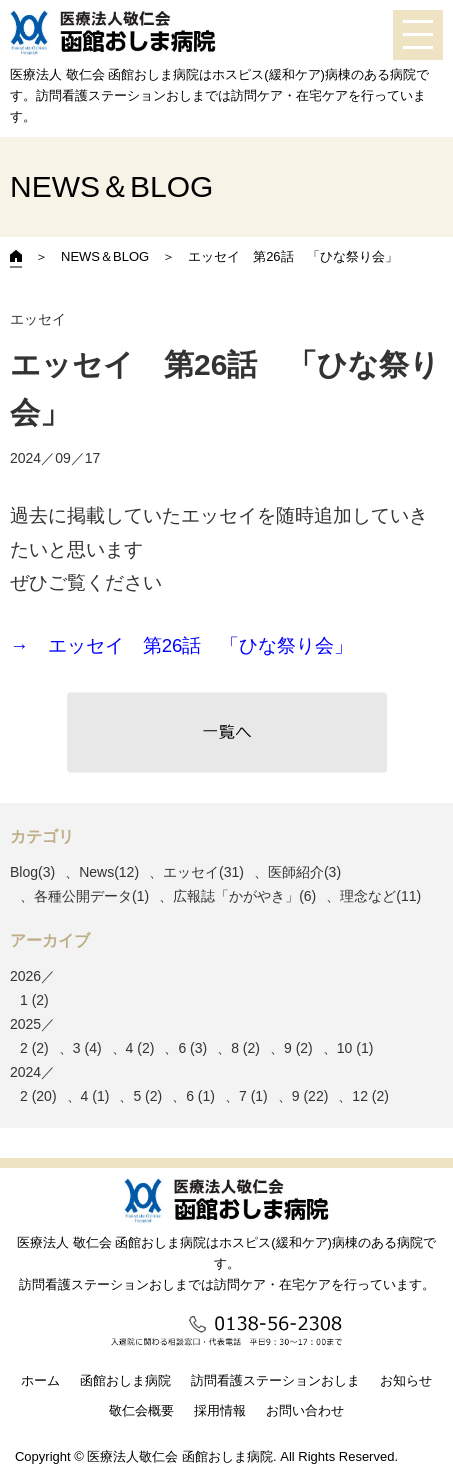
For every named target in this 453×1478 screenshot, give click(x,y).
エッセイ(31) (203, 872)
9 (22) (310, 1096)
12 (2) (370, 1096)
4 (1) (95, 1096)
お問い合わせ (305, 1410)
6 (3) (192, 1048)
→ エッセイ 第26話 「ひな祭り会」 (181, 645)
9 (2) (298, 1048)
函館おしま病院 (125, 1380)
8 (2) (245, 1048)
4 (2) (140, 1048)
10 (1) (355, 1048)
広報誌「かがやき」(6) (244, 896)
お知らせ (406, 1380)
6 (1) (200, 1096)
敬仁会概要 (141, 1410)
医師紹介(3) (304, 872)
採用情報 (220, 1410)
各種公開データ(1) (91, 896)
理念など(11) (380, 896)
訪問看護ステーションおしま (275, 1380)
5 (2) (147, 1096)
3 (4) (87, 1048)
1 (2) (34, 1000)
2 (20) (38, 1096)
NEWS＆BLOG (105, 256)
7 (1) (253, 1096)
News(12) (109, 872)
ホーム (40, 1380)
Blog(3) (32, 872)
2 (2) (34, 1048)
